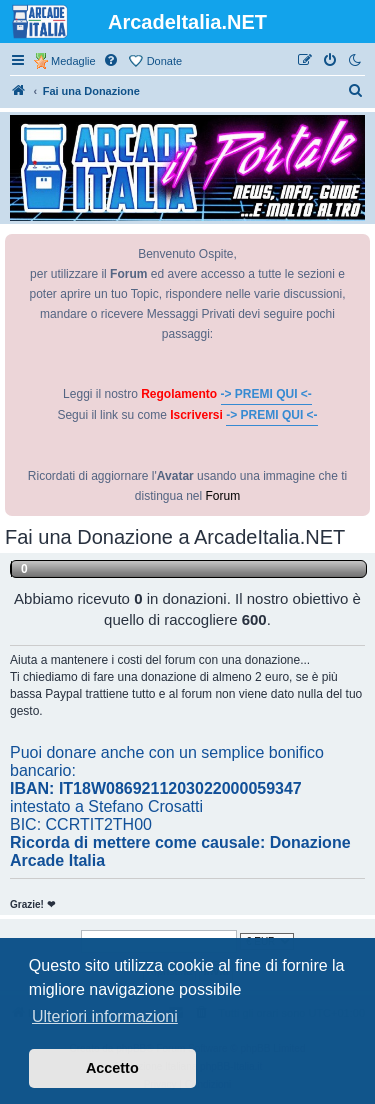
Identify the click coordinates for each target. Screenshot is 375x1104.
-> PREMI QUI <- (266, 394)
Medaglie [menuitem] (73, 61)
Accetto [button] (112, 1068)
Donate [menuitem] (164, 61)
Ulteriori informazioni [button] (105, 1016)
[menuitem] (112, 61)
